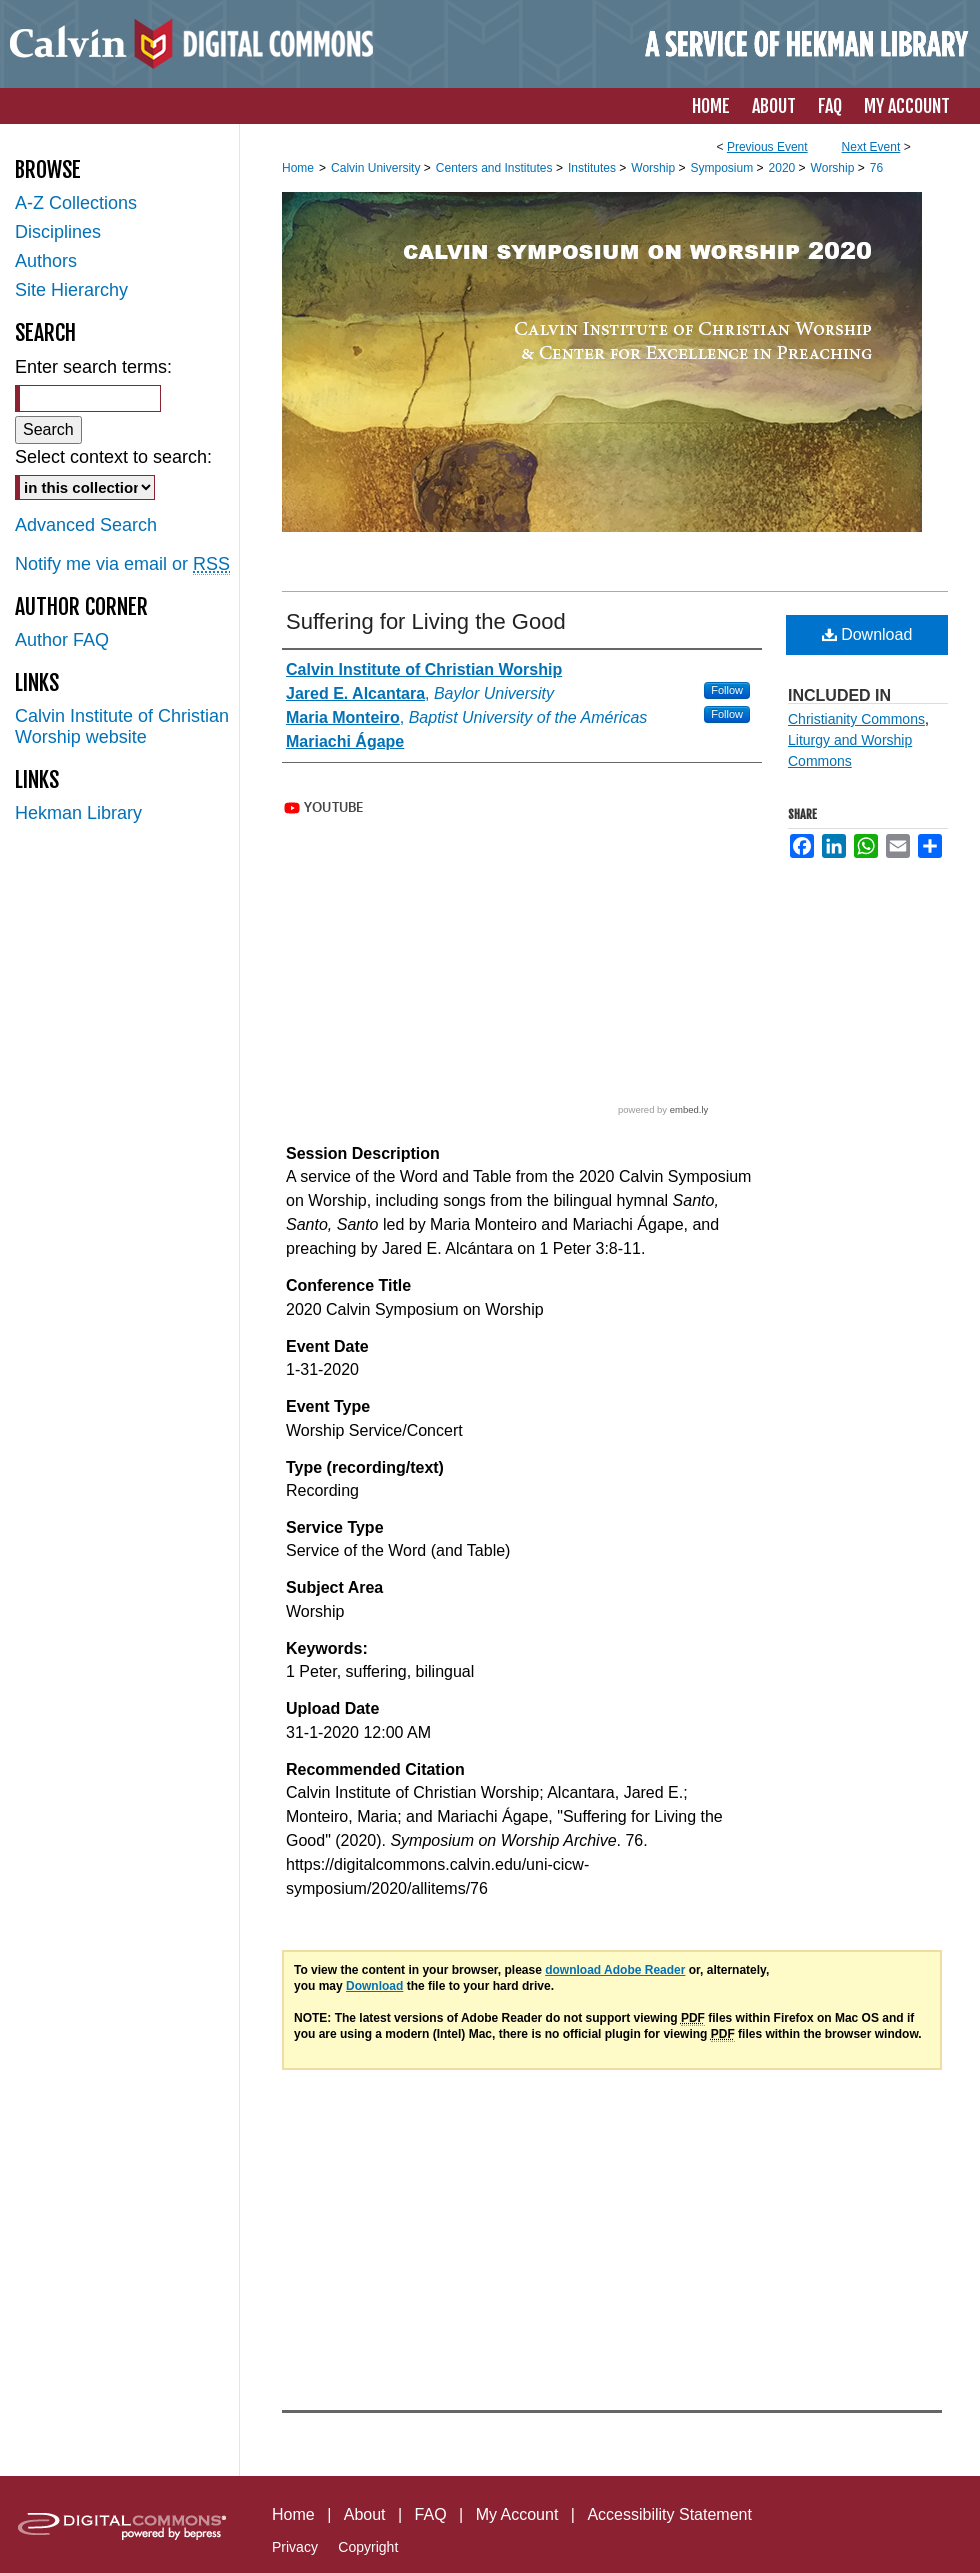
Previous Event (767, 147)
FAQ (431, 2514)
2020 (784, 168)
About (365, 2514)
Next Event (871, 147)
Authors (46, 261)
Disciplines (58, 232)
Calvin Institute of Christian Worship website (122, 726)
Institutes (593, 168)
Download (867, 634)
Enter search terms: (93, 367)
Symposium (723, 168)
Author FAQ (62, 640)
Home (298, 168)
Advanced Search (86, 525)
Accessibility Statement (669, 2514)
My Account (517, 2514)
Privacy (295, 2547)
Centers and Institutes (496, 168)
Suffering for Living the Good (426, 621)
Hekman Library (78, 813)
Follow (727, 690)
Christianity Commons (856, 719)
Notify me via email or (122, 564)
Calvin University (377, 168)
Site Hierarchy (71, 290)
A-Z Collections (76, 203)
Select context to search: (113, 457)
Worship (654, 168)
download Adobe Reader (615, 1970)
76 (876, 168)
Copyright (368, 2547)
